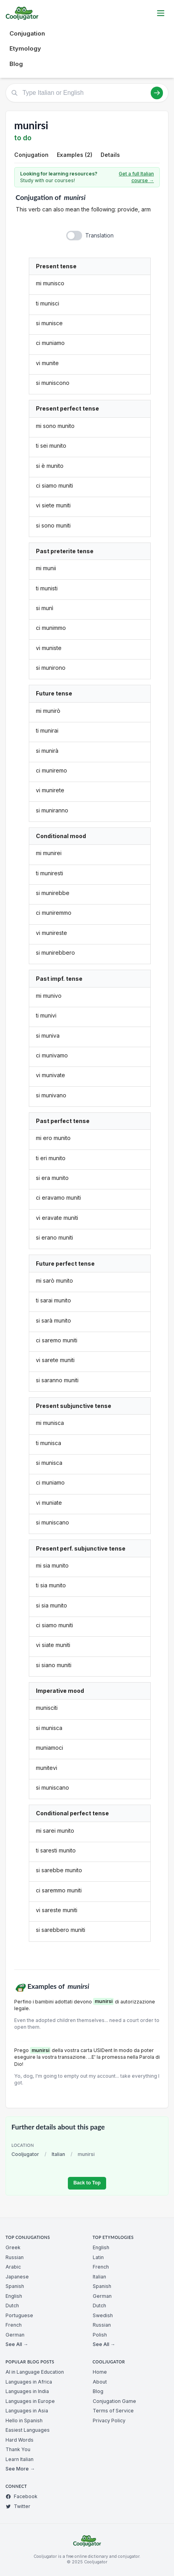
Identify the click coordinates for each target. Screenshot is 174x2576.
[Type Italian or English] (87, 92)
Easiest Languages (28, 2430)
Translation (99, 235)
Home (100, 2372)
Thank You (18, 2449)
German (15, 2335)
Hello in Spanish (24, 2420)
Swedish (103, 2315)
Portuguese (19, 2315)
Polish (100, 2335)
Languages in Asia (27, 2411)
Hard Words (20, 2440)
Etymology (25, 48)
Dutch (12, 2305)
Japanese (17, 2277)
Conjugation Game (114, 2401)
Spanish (15, 2286)
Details (110, 154)
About (100, 2382)
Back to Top (87, 2183)
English (14, 2296)
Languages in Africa (29, 2382)
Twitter (18, 2506)
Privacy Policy (109, 2420)
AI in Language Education (35, 2372)
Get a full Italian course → (136, 177)
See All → (17, 2344)
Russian (15, 2257)
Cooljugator (25, 2154)
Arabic (13, 2267)
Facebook (21, 2496)
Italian (58, 2154)
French (14, 2325)
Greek (13, 2247)
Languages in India (27, 2391)
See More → (20, 2469)
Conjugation (27, 33)
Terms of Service (113, 2411)
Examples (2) (74, 154)
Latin (98, 2257)
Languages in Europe (30, 2401)
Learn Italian (20, 2459)
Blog (16, 64)
